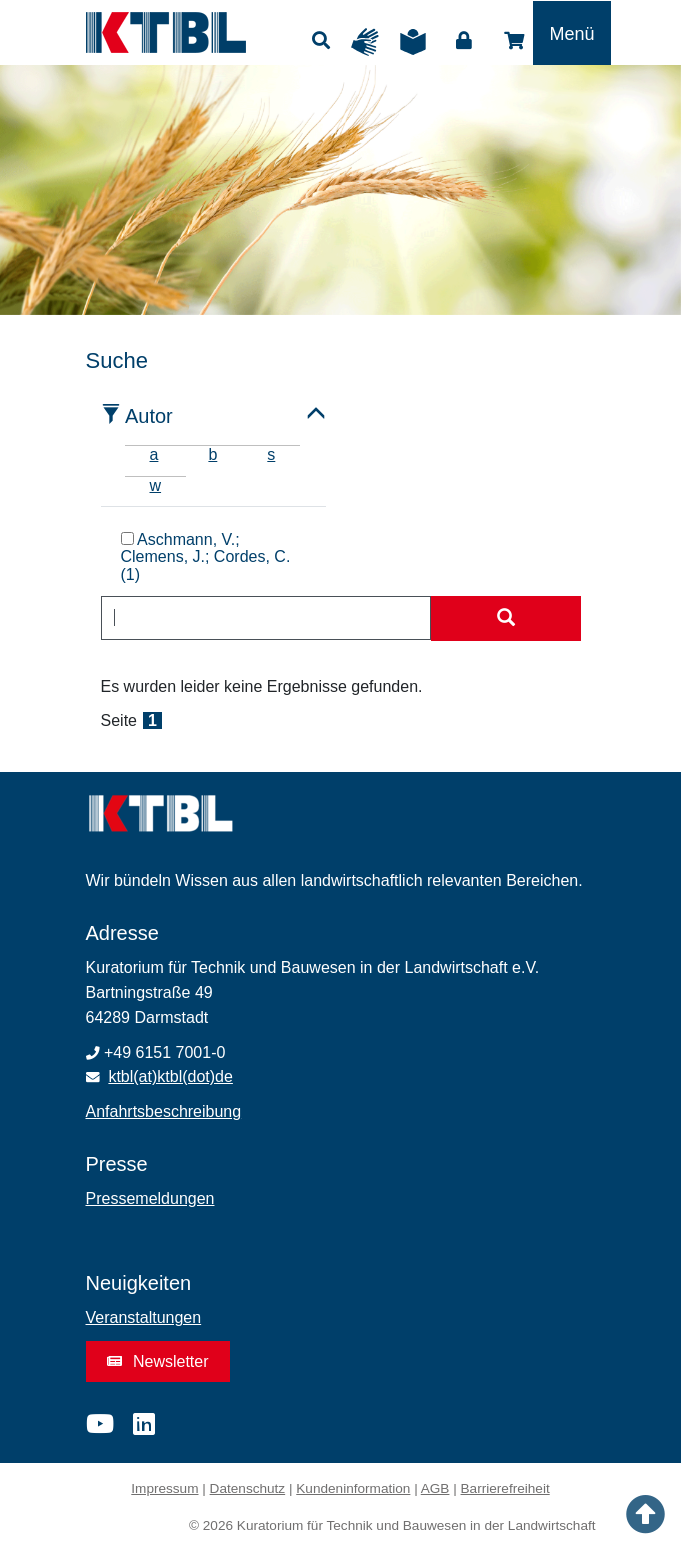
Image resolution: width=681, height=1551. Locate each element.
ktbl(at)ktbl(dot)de (170, 1076)
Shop (514, 41)
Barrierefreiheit (505, 1488)
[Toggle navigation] (571, 33)
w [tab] (156, 485)
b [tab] (212, 454)
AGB (435, 1488)
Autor (149, 416)
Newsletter (158, 1361)
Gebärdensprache (370, 42)
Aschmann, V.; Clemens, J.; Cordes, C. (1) (206, 557)
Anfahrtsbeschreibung (164, 1111)
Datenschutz (248, 1488)
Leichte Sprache (418, 42)
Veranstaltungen (144, 1317)
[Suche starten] (506, 619)
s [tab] (271, 454)
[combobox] (266, 618)
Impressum (164, 1488)
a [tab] (154, 454)
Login (464, 41)
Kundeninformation (353, 1488)
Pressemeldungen (150, 1198)
